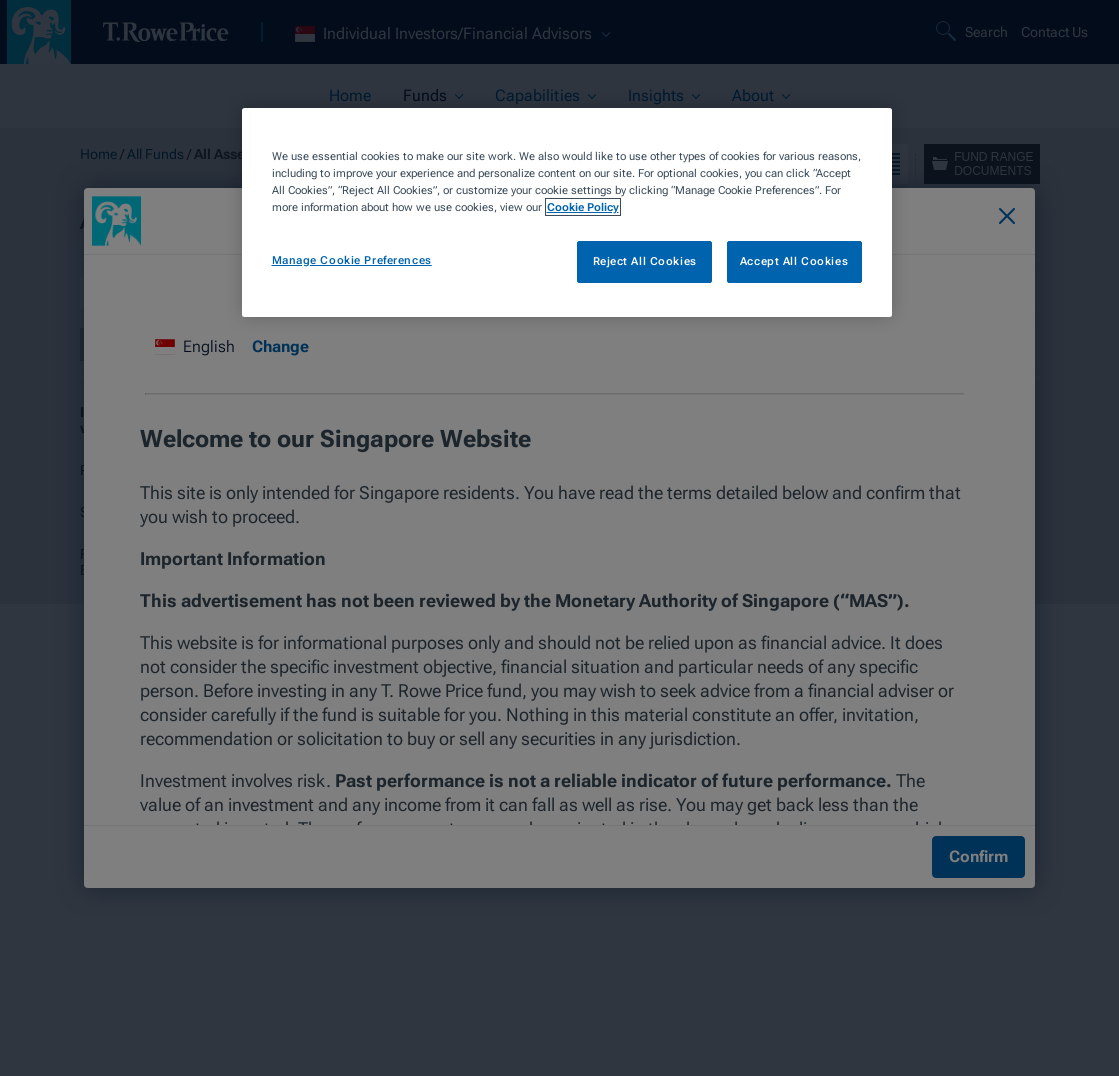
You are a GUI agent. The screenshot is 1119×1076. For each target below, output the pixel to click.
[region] (567, 212)
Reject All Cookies (645, 261)
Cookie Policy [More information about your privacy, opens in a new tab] (583, 207)
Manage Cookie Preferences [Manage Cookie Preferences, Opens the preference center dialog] (352, 260)
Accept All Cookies (794, 261)
